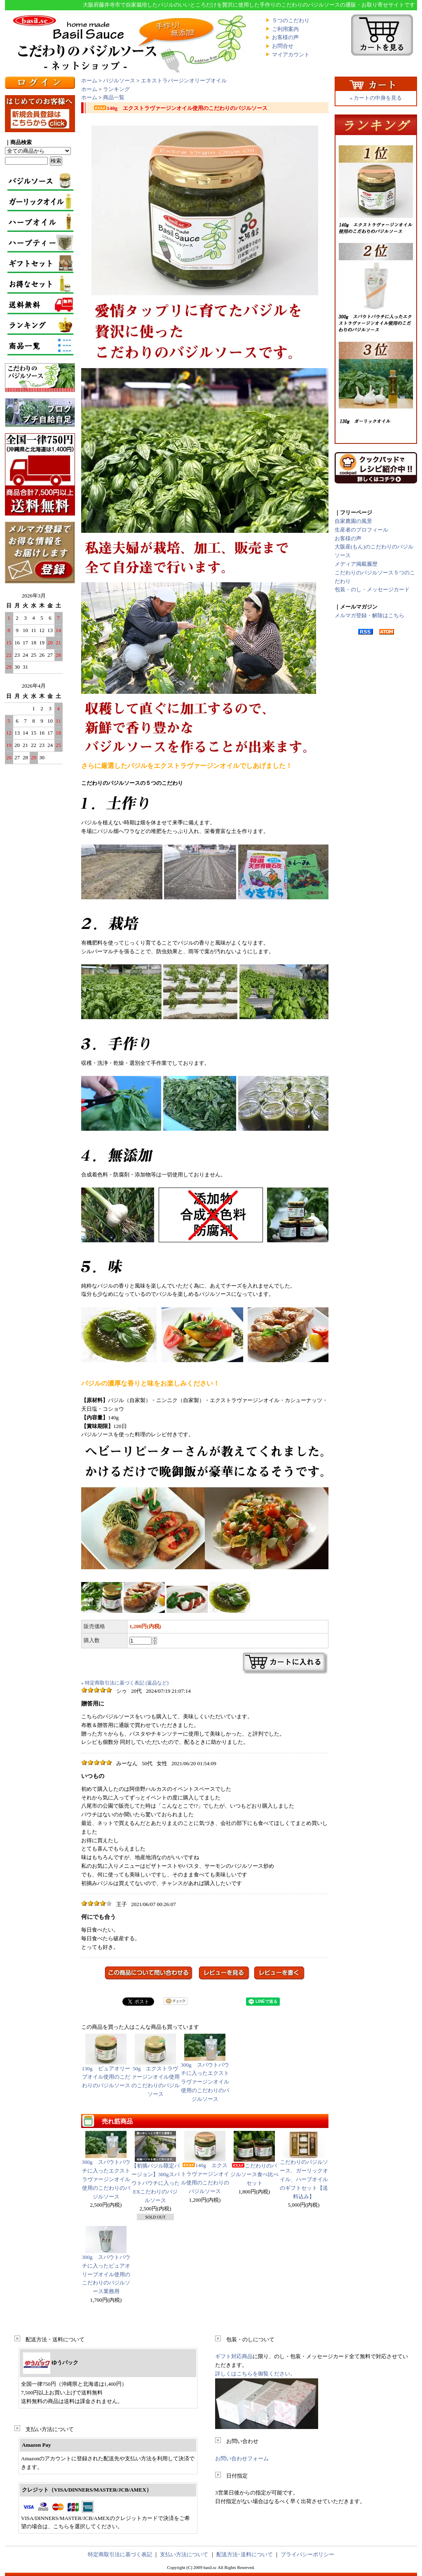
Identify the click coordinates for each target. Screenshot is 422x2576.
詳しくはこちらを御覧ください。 (255, 2374)
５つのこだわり (290, 20)
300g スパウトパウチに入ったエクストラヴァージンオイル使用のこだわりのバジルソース (205, 2068)
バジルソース (119, 80)
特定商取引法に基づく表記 (120, 2554)
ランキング (116, 89)
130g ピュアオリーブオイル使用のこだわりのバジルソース (106, 2061)
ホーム (89, 80)
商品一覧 (113, 97)
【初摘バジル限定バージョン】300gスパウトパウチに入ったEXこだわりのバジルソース (155, 2183)
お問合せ (282, 46)
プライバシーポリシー (307, 2554)
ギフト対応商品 (234, 2356)
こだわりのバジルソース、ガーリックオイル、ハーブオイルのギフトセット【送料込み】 (304, 2179)
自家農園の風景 (353, 521)
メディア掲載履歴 (356, 564)
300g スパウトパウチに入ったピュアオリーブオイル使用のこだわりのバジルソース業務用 (106, 2274)
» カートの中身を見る (376, 98)
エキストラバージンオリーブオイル (184, 80)
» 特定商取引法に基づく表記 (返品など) (125, 1683)
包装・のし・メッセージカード (372, 589)
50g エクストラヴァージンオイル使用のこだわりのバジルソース (155, 2065)
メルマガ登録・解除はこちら (369, 615)
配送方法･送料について (244, 2554)
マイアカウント (290, 54)
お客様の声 (285, 37)
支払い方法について (184, 2554)
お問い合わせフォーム (242, 2458)
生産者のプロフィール (361, 530)
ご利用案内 (285, 29)
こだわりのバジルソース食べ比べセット (254, 2174)
